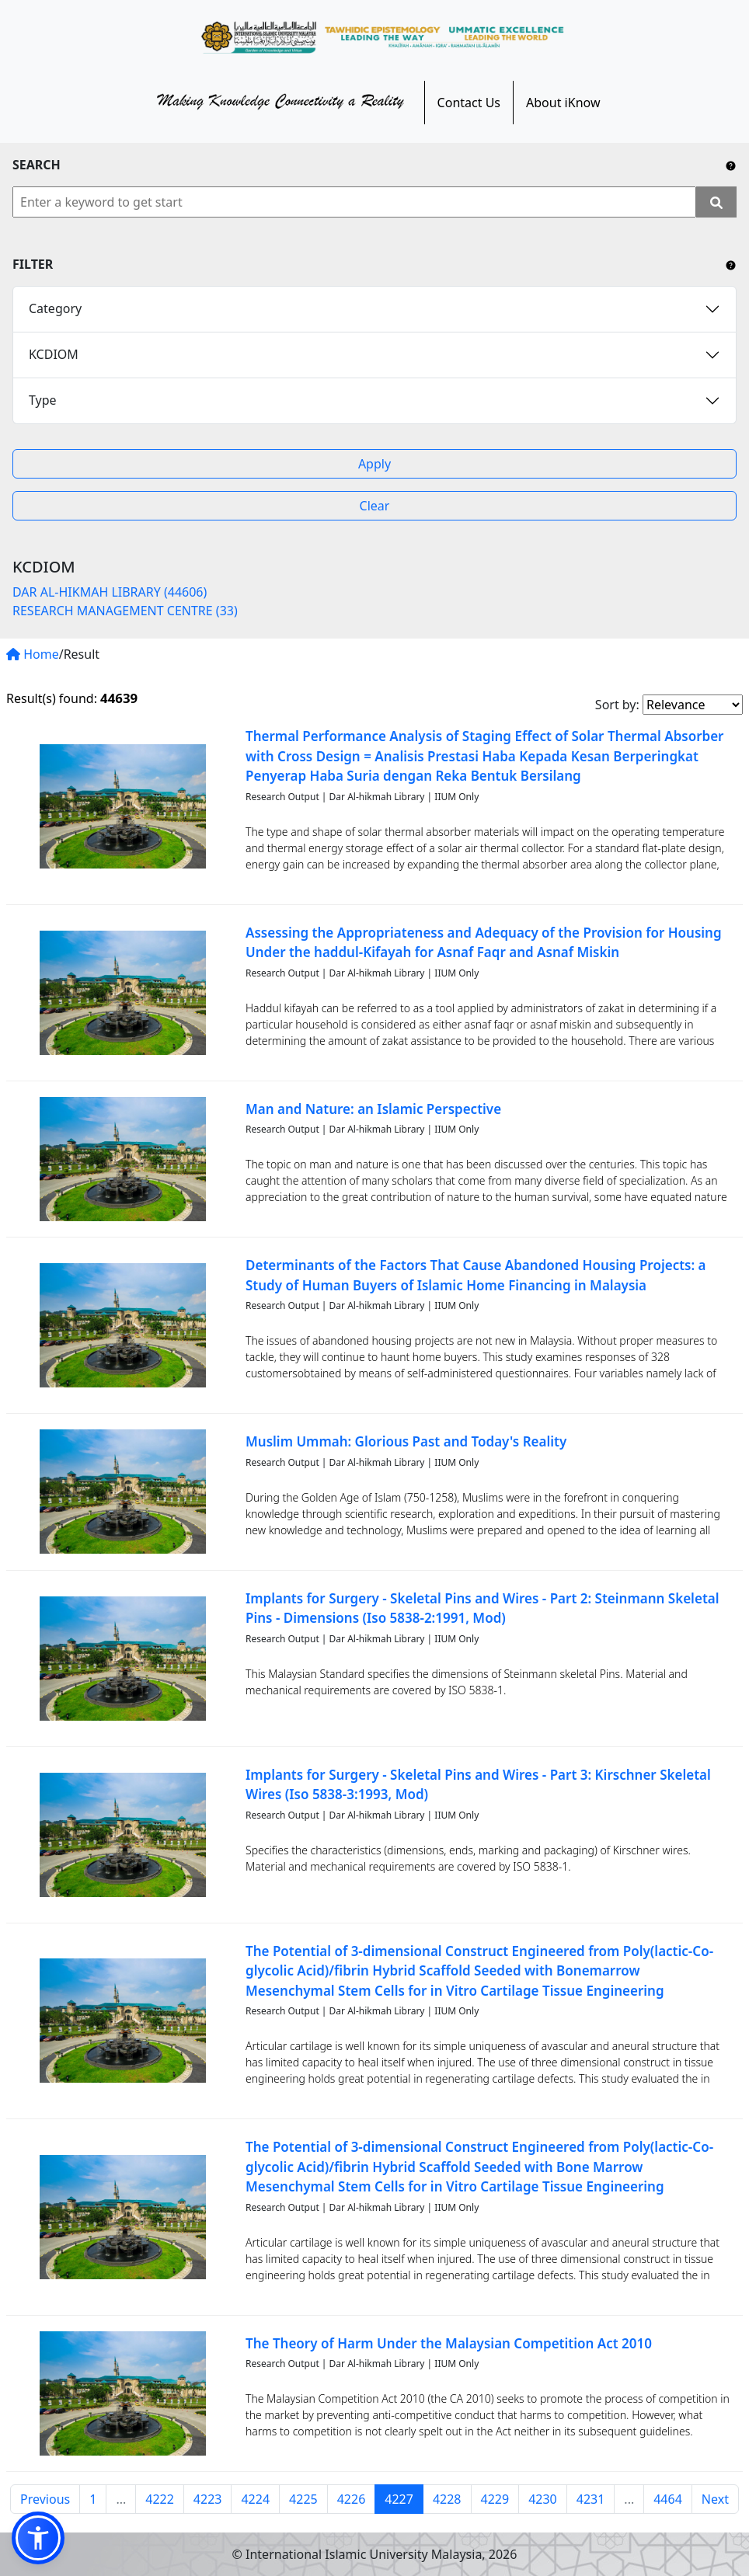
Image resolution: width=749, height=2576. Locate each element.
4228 (447, 2499)
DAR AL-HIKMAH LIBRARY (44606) (109, 591)
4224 (255, 2499)
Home (32, 654)
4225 (303, 2499)
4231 (591, 2499)
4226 (351, 2499)
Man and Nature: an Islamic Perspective (373, 1109)
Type (43, 400)
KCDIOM (53, 354)
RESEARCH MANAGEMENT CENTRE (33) (125, 610)
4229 (495, 2499)
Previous (45, 2499)
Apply (374, 463)
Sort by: (617, 704)
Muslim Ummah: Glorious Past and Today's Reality (406, 1441)
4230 (542, 2499)
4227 (399, 2499)
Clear (375, 505)
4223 (207, 2499)
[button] (38, 2537)
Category (55, 308)
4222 (159, 2499)
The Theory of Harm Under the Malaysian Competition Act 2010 (449, 2343)
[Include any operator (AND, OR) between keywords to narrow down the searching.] (731, 164)
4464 (667, 2499)
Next (715, 2499)
